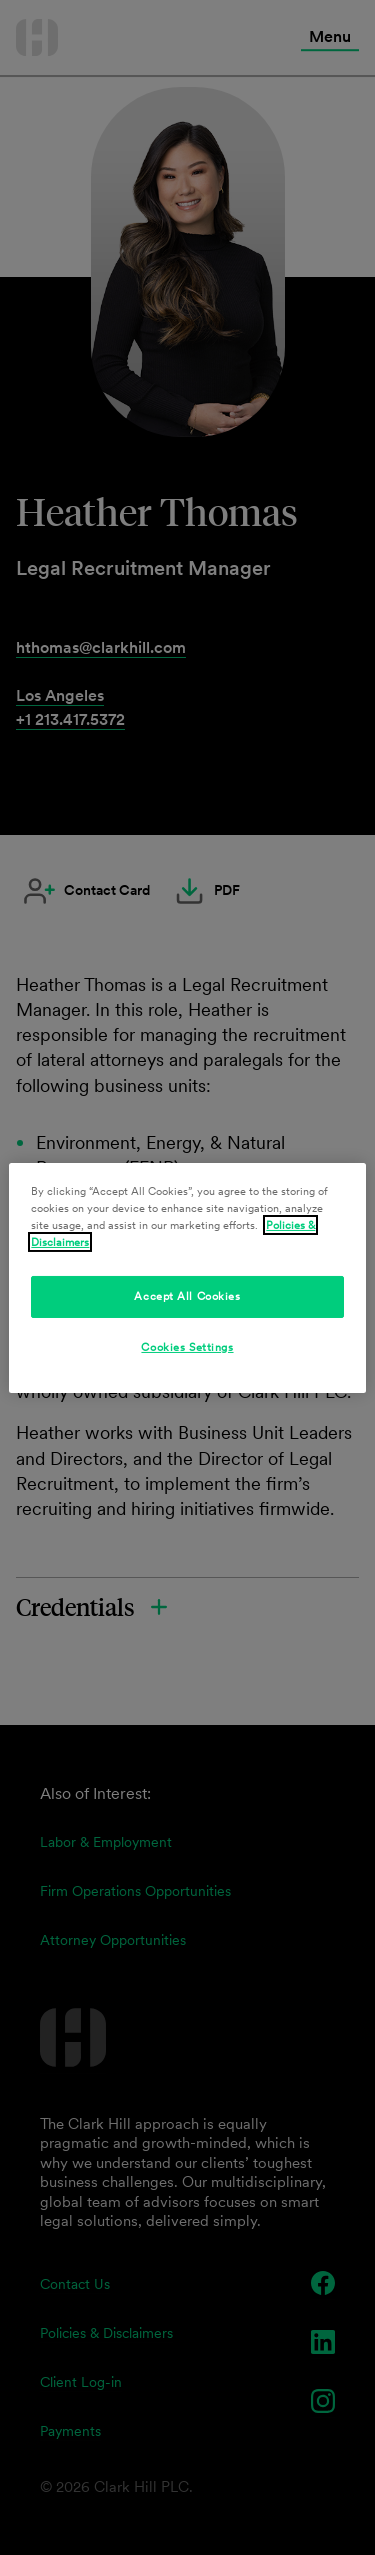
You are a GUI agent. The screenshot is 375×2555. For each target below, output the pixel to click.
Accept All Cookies (187, 1296)
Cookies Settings (187, 1347)
